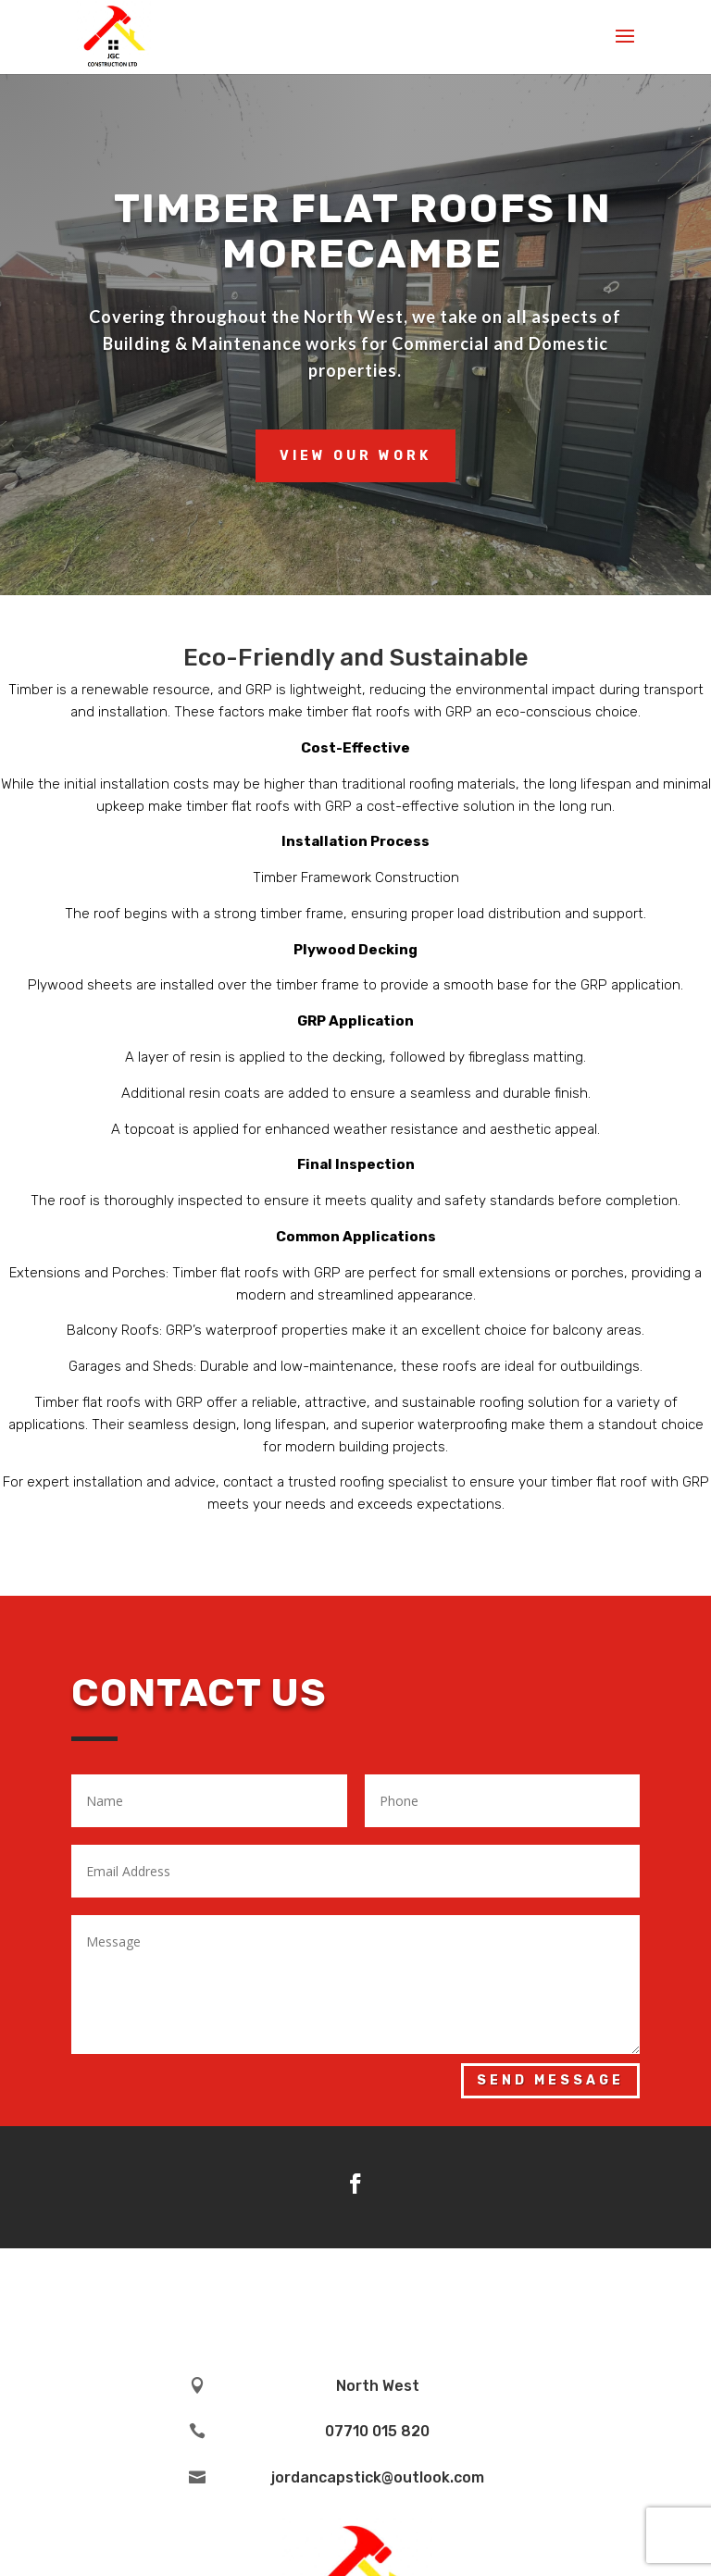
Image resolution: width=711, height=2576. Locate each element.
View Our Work (355, 456)
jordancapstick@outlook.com (377, 2477)
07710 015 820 (377, 2431)
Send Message (550, 2080)
